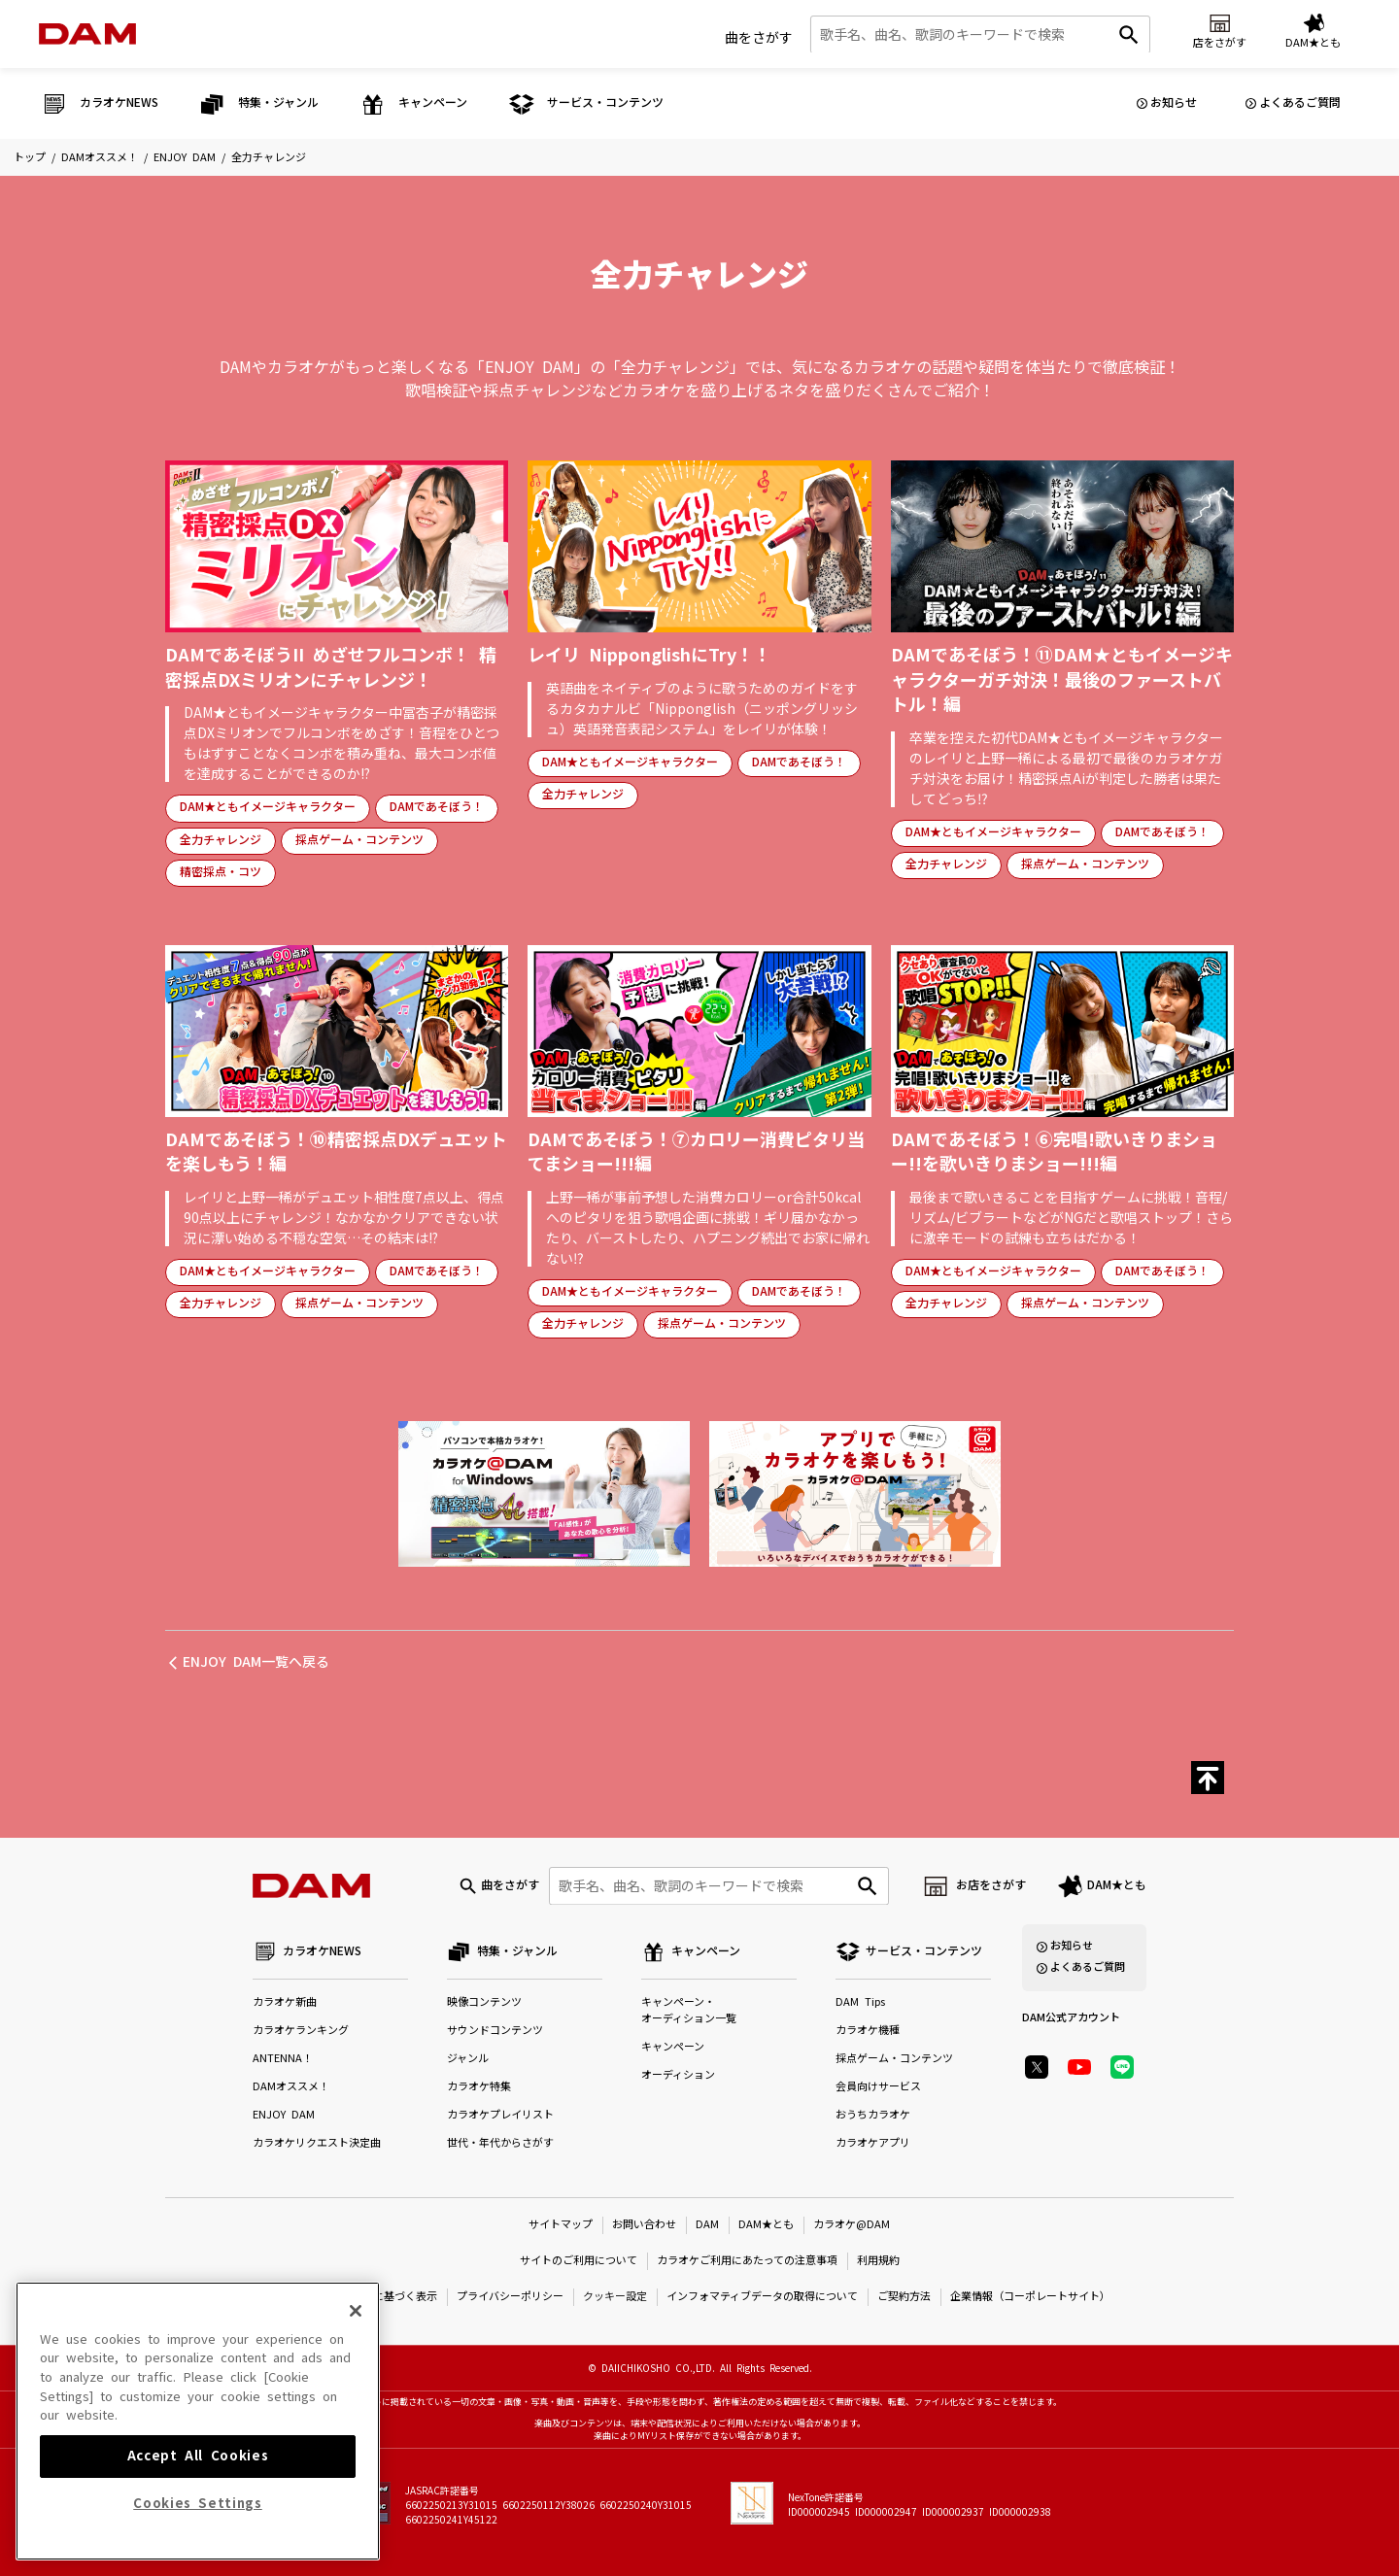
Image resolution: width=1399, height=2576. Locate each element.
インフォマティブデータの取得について (762, 2296)
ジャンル (468, 2058)
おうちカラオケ (873, 2115)
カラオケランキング (301, 2030)
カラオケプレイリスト (500, 2115)
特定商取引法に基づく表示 (373, 2296)
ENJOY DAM (185, 158)
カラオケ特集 (479, 2087)
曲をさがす (759, 38)
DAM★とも (1116, 1885)
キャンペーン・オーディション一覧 (688, 2010)
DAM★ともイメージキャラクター (268, 807)
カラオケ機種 (868, 2030)
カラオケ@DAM (851, 2225)
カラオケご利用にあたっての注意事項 (747, 2260)
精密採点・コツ (220, 872)
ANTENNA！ (283, 2058)
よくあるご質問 (1300, 103)
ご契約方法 (904, 2296)
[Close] (355, 2436)
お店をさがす (991, 1885)
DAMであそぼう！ (437, 807)
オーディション (678, 2075)
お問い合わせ (644, 2225)
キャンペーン (672, 2047)
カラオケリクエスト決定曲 (317, 2143)
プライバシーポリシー (510, 2296)
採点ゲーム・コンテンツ (359, 840)
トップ (30, 158)
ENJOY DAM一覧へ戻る (256, 1662)
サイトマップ (561, 2225)
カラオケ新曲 (285, 2002)
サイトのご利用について (578, 2260)
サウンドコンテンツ (495, 2030)
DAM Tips (860, 2002)
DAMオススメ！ (99, 158)
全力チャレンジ (220, 840)
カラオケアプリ (873, 2143)
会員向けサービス (878, 2087)
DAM (707, 2225)
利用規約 (878, 2260)
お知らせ (1173, 103)
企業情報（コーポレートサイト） (1030, 2296)
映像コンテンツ (484, 2002)
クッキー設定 (615, 2296)
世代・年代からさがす (500, 2143)
